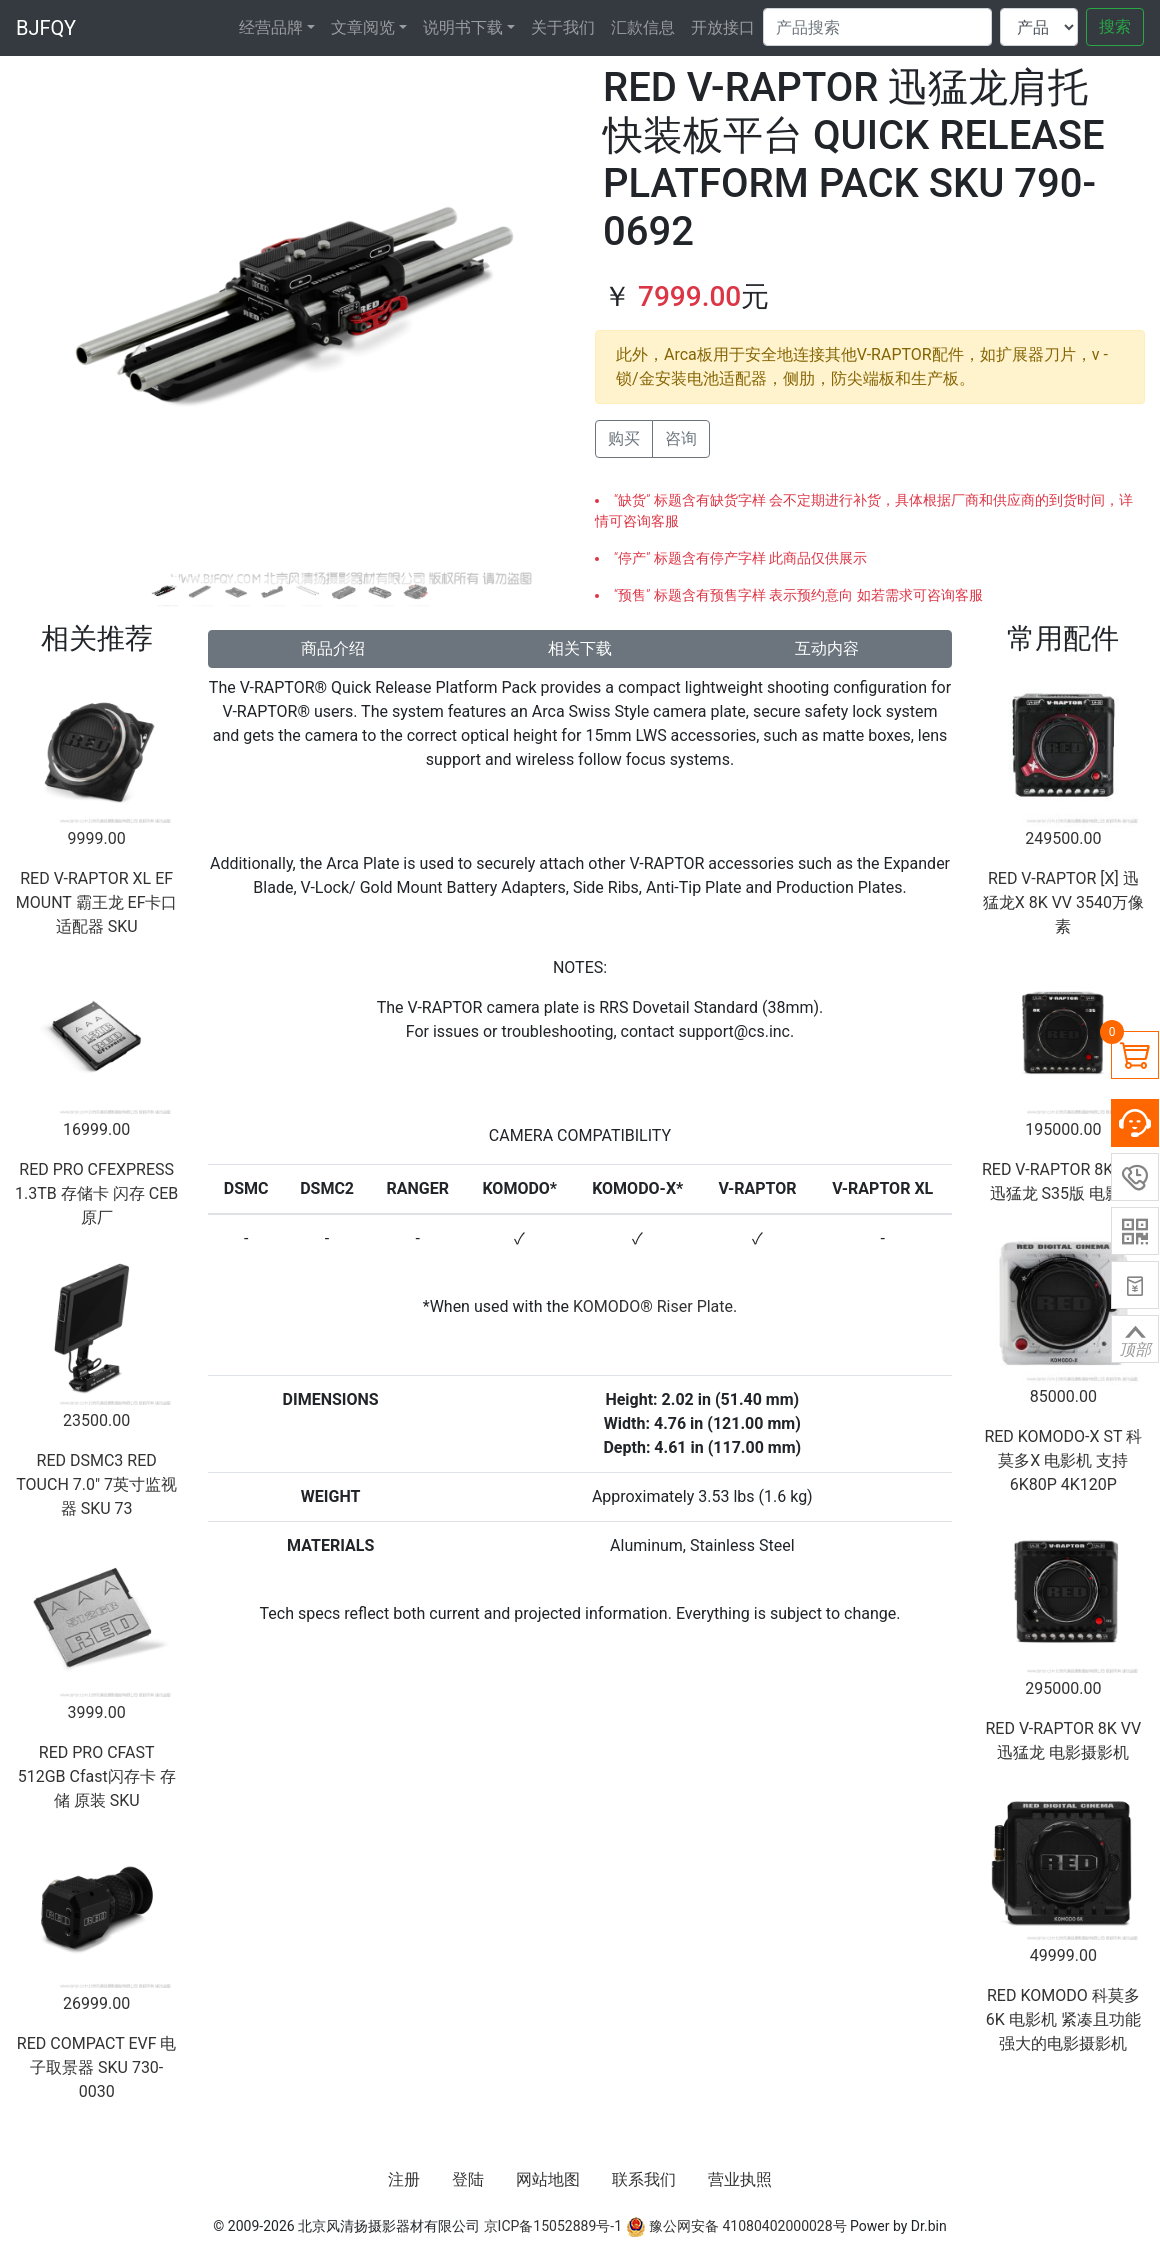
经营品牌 (271, 27)
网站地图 (548, 2179)
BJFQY (46, 28)
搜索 (1115, 26)
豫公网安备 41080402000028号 (736, 2226)
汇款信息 (643, 27)
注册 (404, 2179)
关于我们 (563, 27)
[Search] (877, 27)
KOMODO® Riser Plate (653, 1306)
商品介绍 (333, 648)
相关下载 (580, 648)
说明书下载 (463, 27)
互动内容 (827, 648)
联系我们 (644, 2179)
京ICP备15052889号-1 (553, 2226)
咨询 (681, 438)
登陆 (468, 2179)
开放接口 (723, 27)
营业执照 (740, 2179)
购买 (624, 438)
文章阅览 (363, 27)
